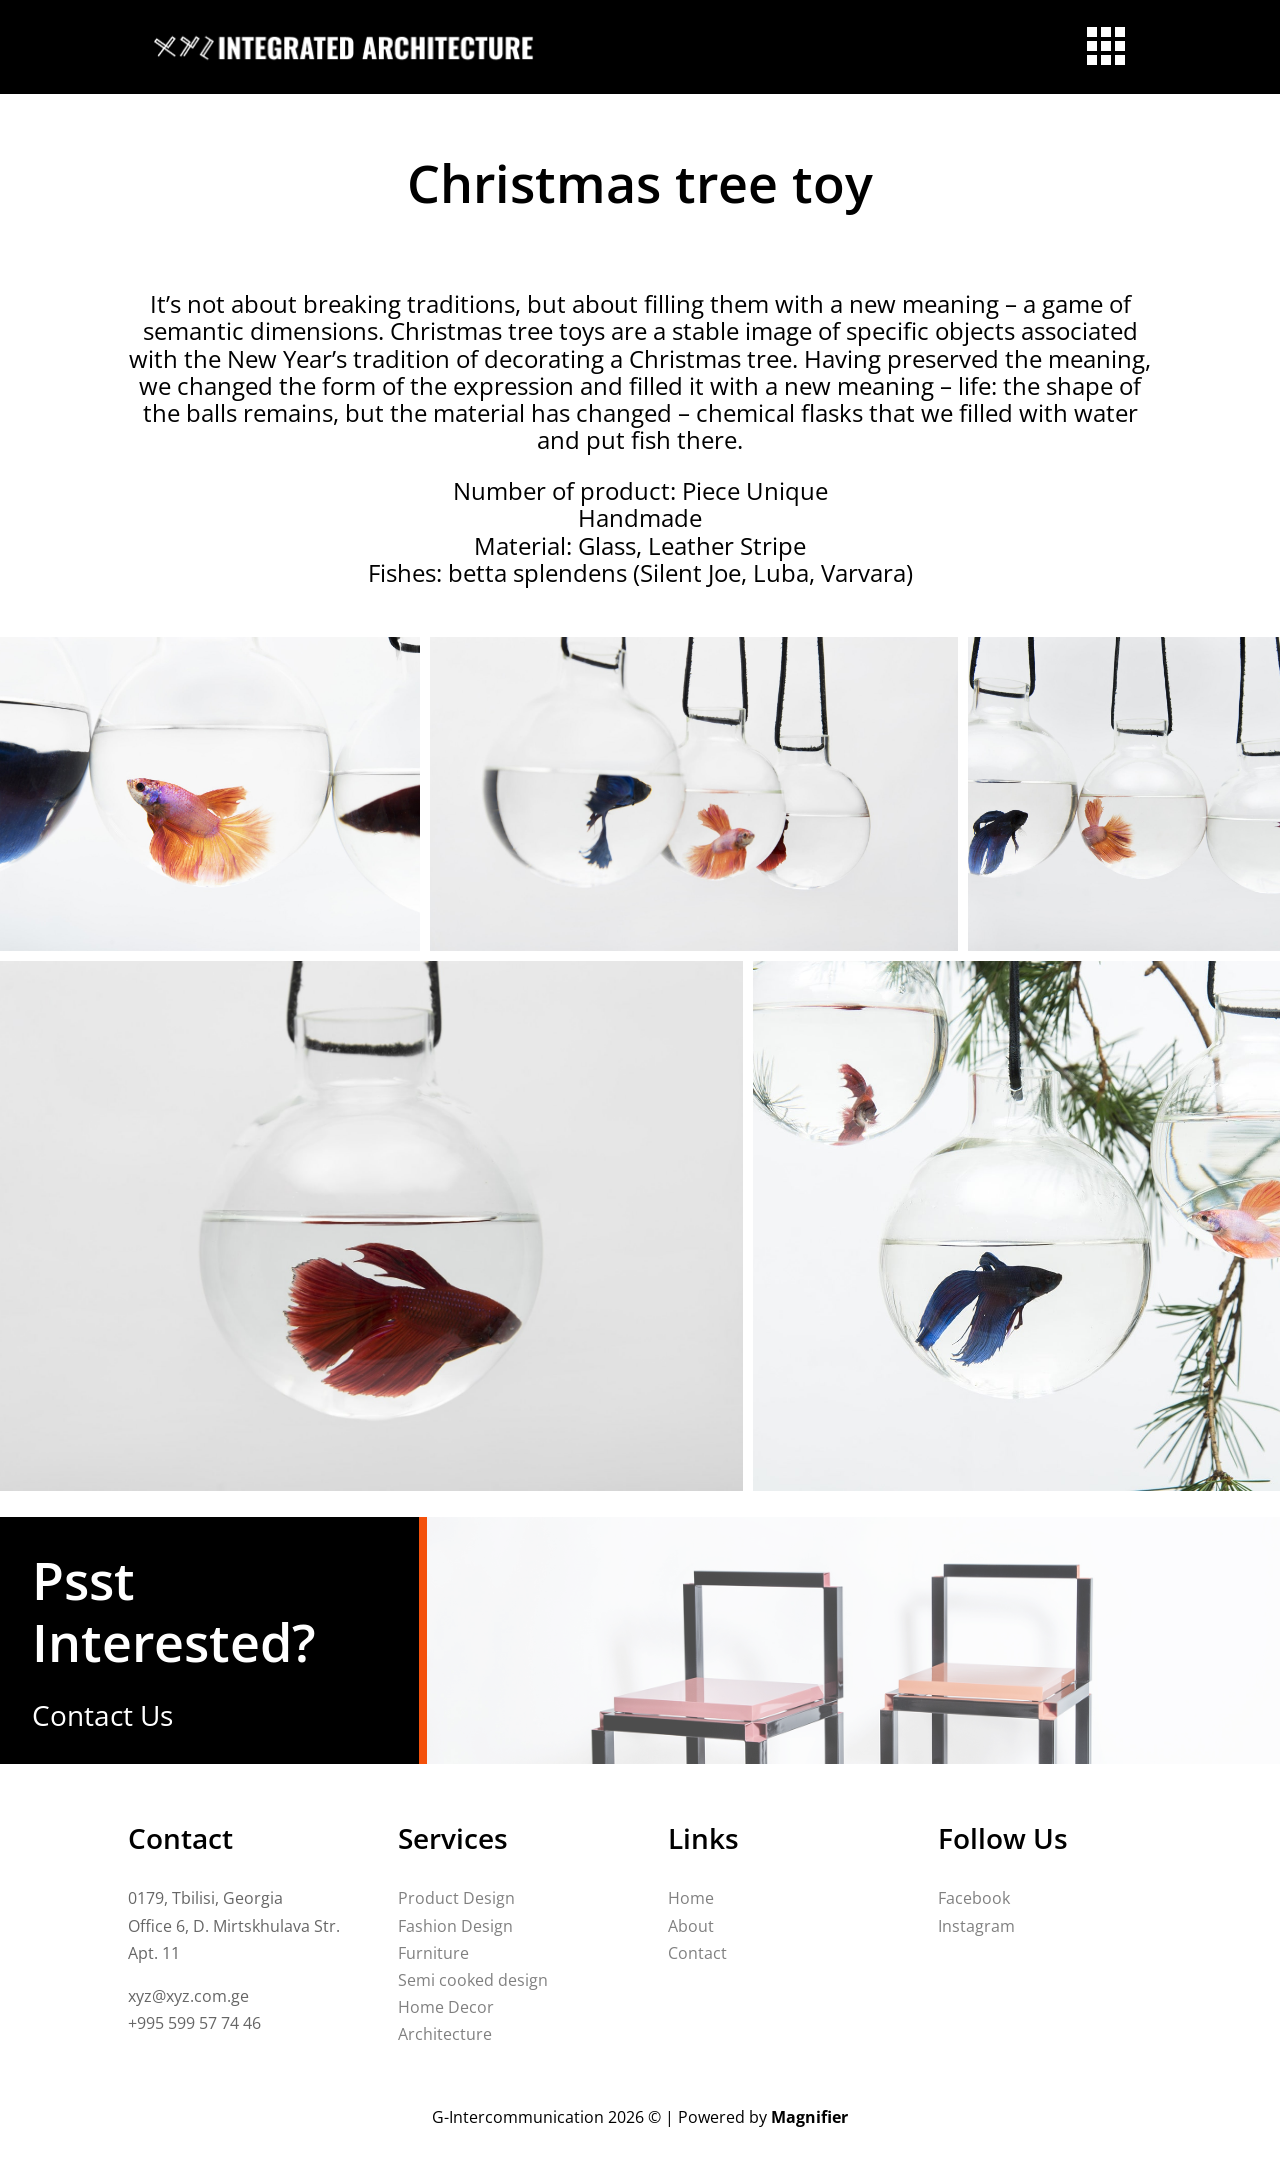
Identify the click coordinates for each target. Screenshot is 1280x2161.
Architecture (445, 2034)
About (691, 1926)
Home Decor (446, 2007)
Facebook (974, 1898)
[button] (210, 794)
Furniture (433, 1953)
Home (691, 1898)
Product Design (456, 1898)
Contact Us (102, 1715)
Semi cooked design (473, 1980)
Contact (697, 1953)
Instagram (976, 1926)
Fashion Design (455, 1926)
